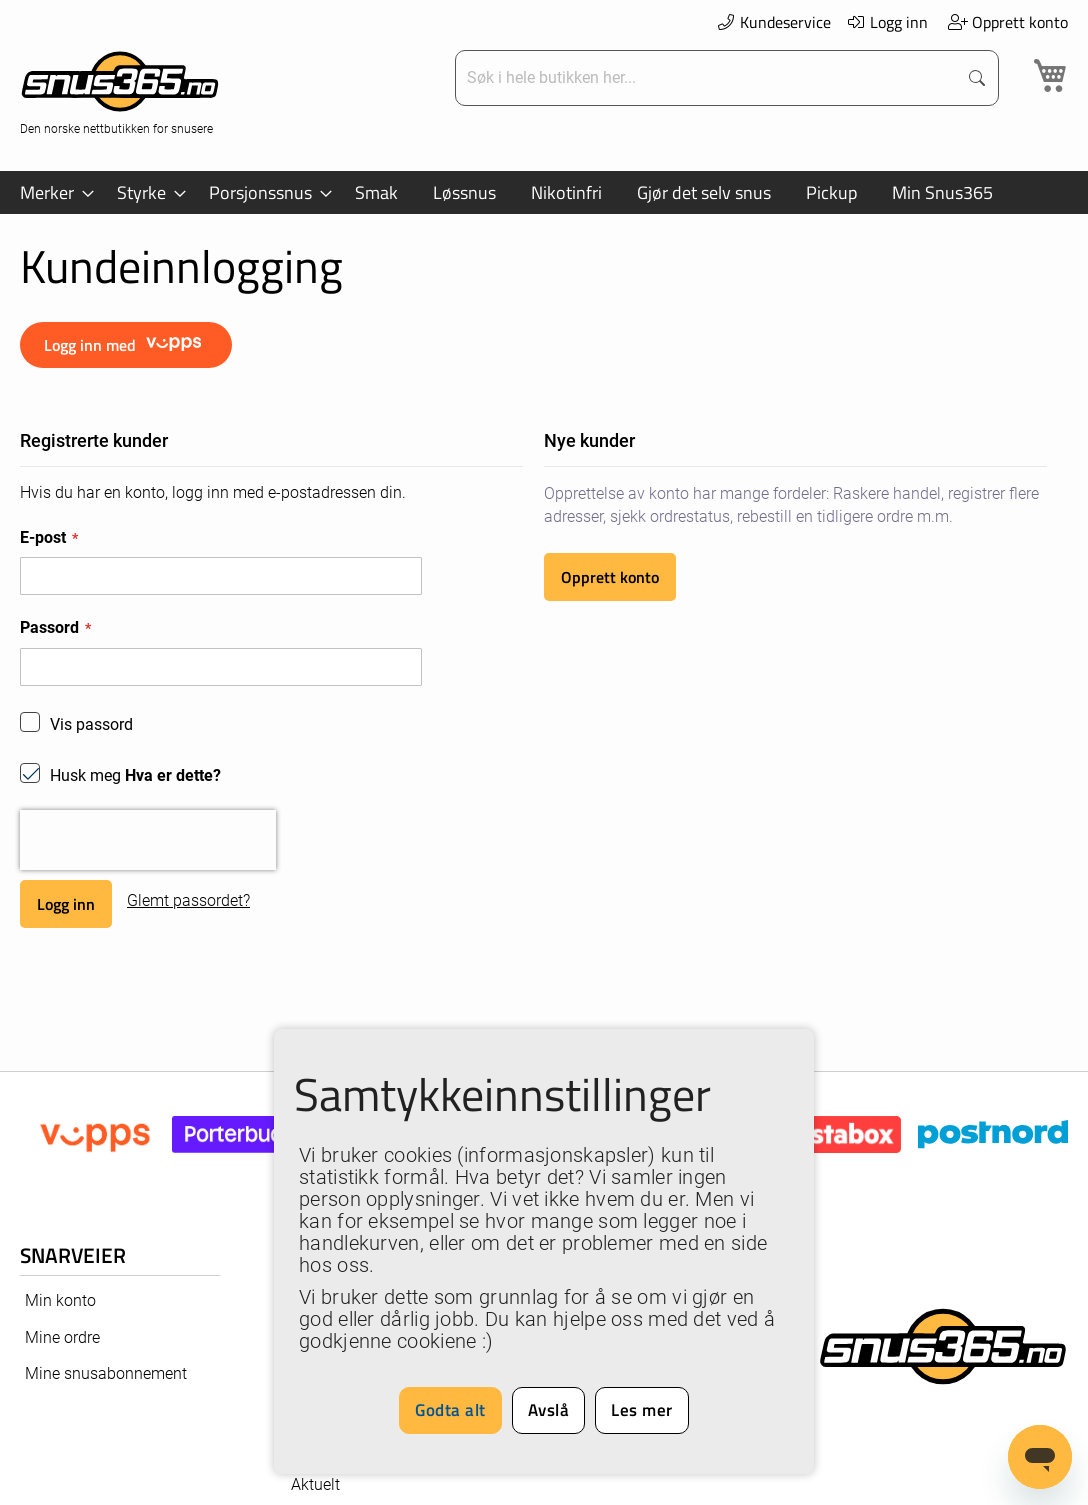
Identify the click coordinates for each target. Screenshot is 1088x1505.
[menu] (544, 192)
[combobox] (708, 78)
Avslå (549, 1410)
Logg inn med (126, 345)
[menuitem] (51, 192)
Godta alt (450, 1410)
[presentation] (148, 840)
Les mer (642, 1410)
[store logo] (120, 90)
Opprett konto (1007, 22)
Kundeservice (773, 22)
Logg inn (887, 22)
